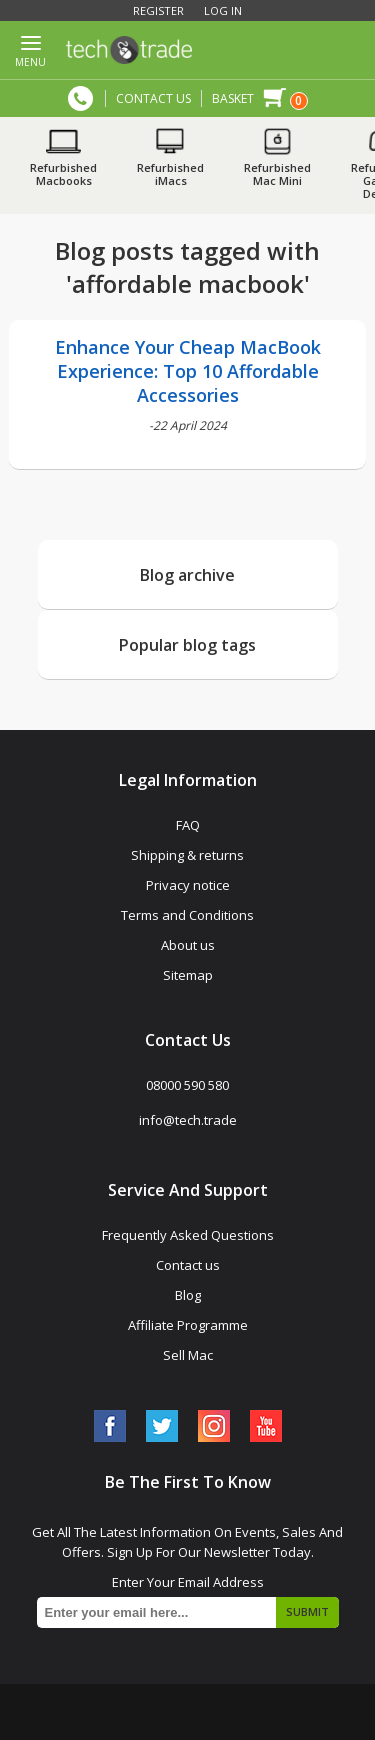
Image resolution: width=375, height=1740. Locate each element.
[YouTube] (266, 1426)
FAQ (188, 825)
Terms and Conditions (187, 915)
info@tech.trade (188, 1120)
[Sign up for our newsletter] (188, 1612)
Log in (223, 10)
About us (188, 945)
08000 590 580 (80, 98)
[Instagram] (214, 1426)
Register (158, 10)
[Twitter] (162, 1426)
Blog (188, 1295)
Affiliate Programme (188, 1325)
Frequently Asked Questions (188, 1235)
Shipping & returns (187, 855)
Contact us (188, 1265)
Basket (233, 98)
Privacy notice (188, 885)
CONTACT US (153, 98)
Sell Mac (188, 1355)
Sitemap (188, 975)
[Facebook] (110, 1426)
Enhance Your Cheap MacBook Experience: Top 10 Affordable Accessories (188, 371)
